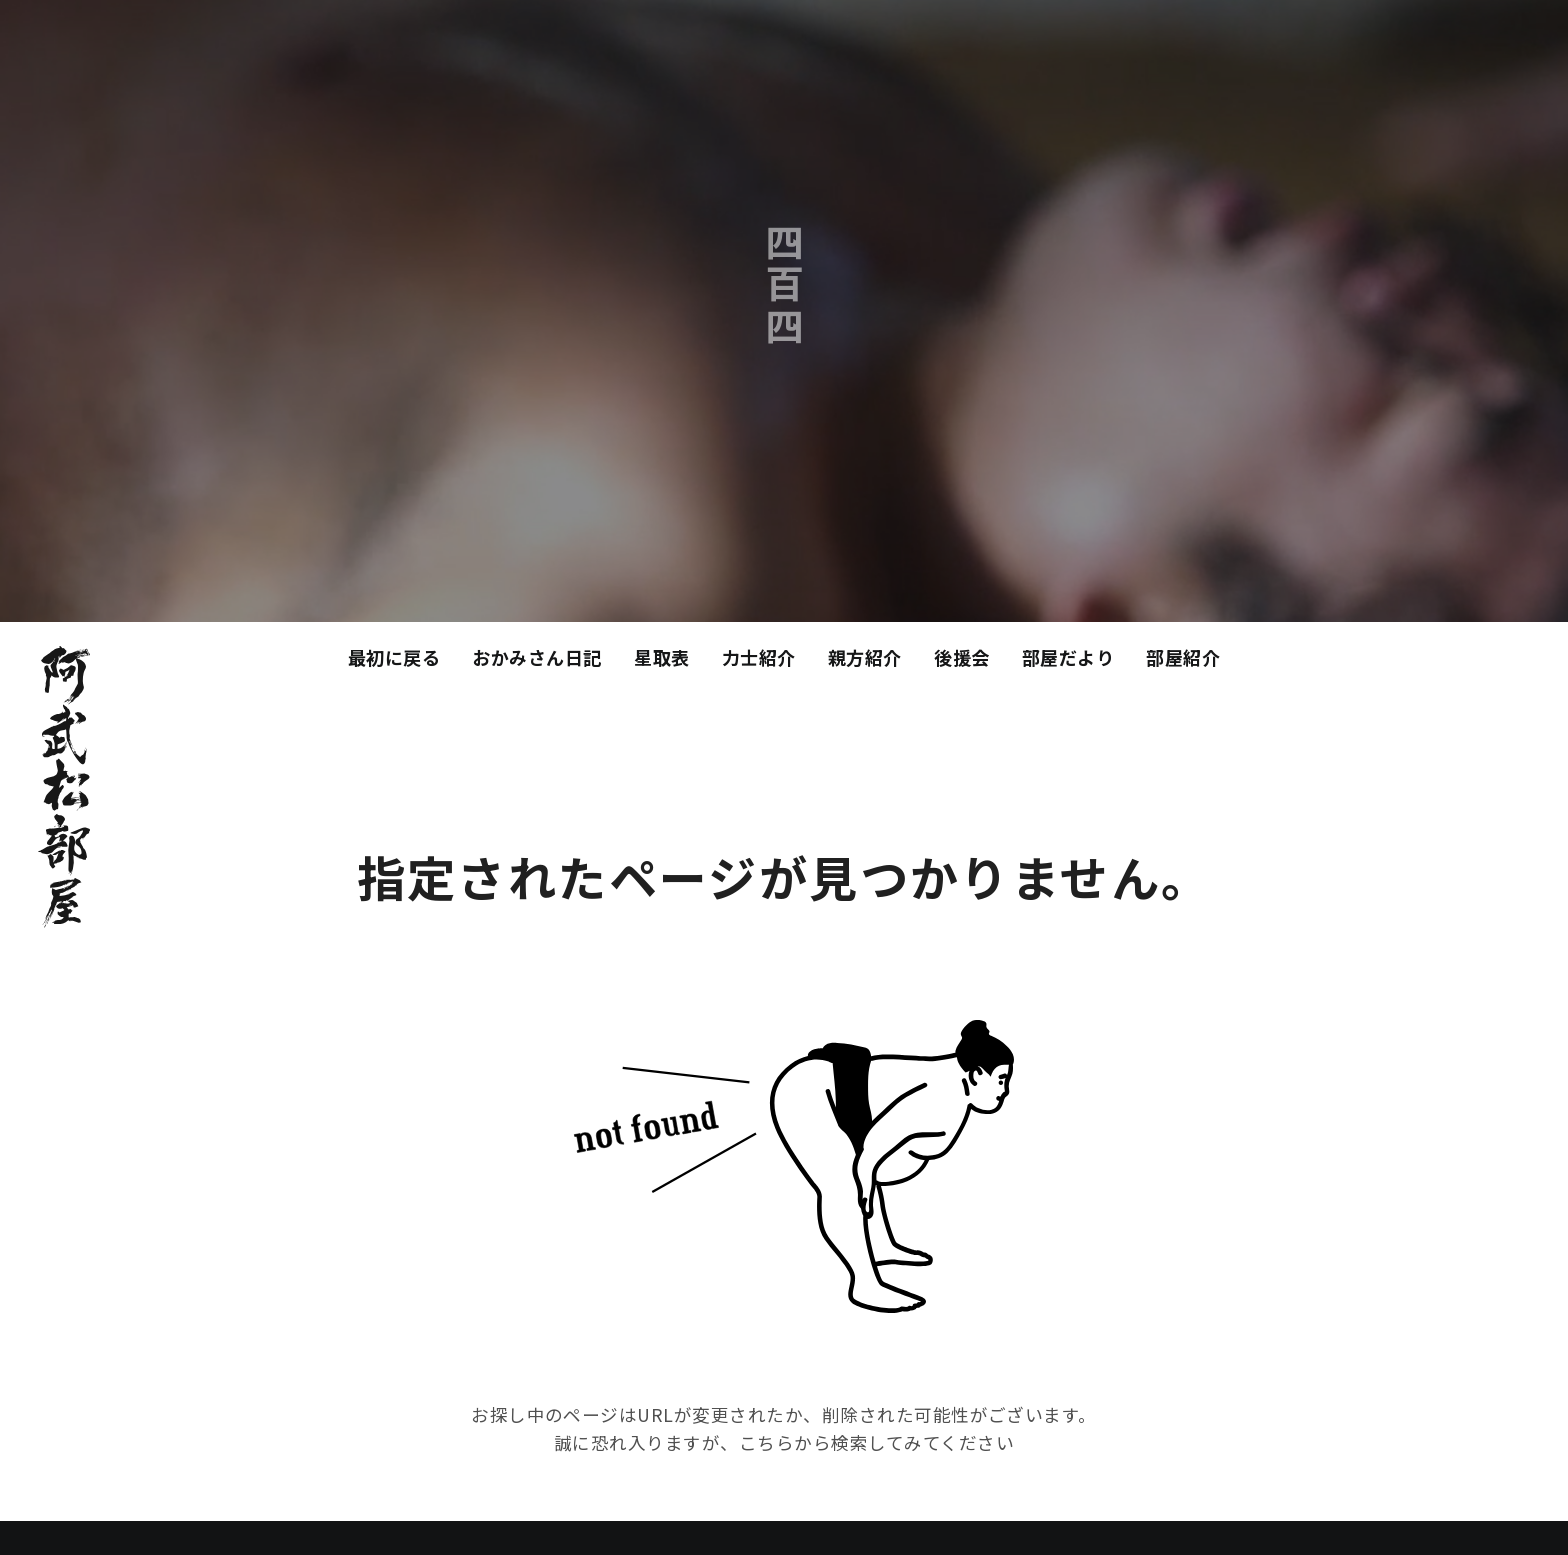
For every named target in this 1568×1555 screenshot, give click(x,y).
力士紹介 (759, 657)
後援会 (962, 657)
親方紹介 (865, 657)
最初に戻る (394, 657)
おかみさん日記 (537, 657)
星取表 (662, 657)
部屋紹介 (1183, 657)
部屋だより (1068, 657)
